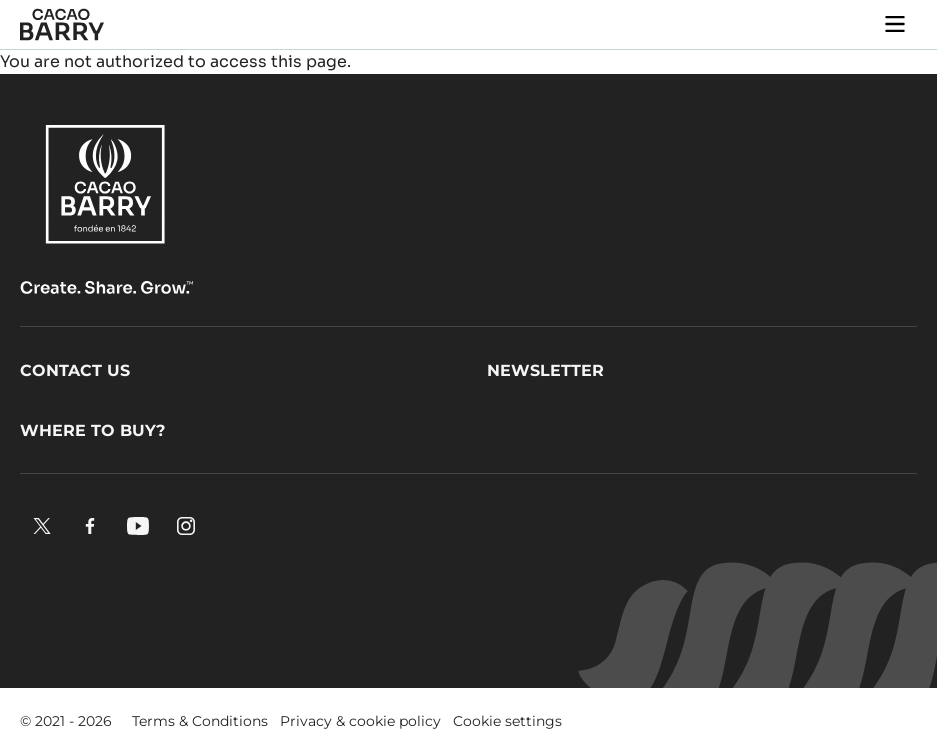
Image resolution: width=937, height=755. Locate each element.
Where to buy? (92, 430)
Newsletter (545, 370)
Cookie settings (507, 721)
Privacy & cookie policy (360, 721)
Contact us (75, 370)
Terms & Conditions (200, 721)
